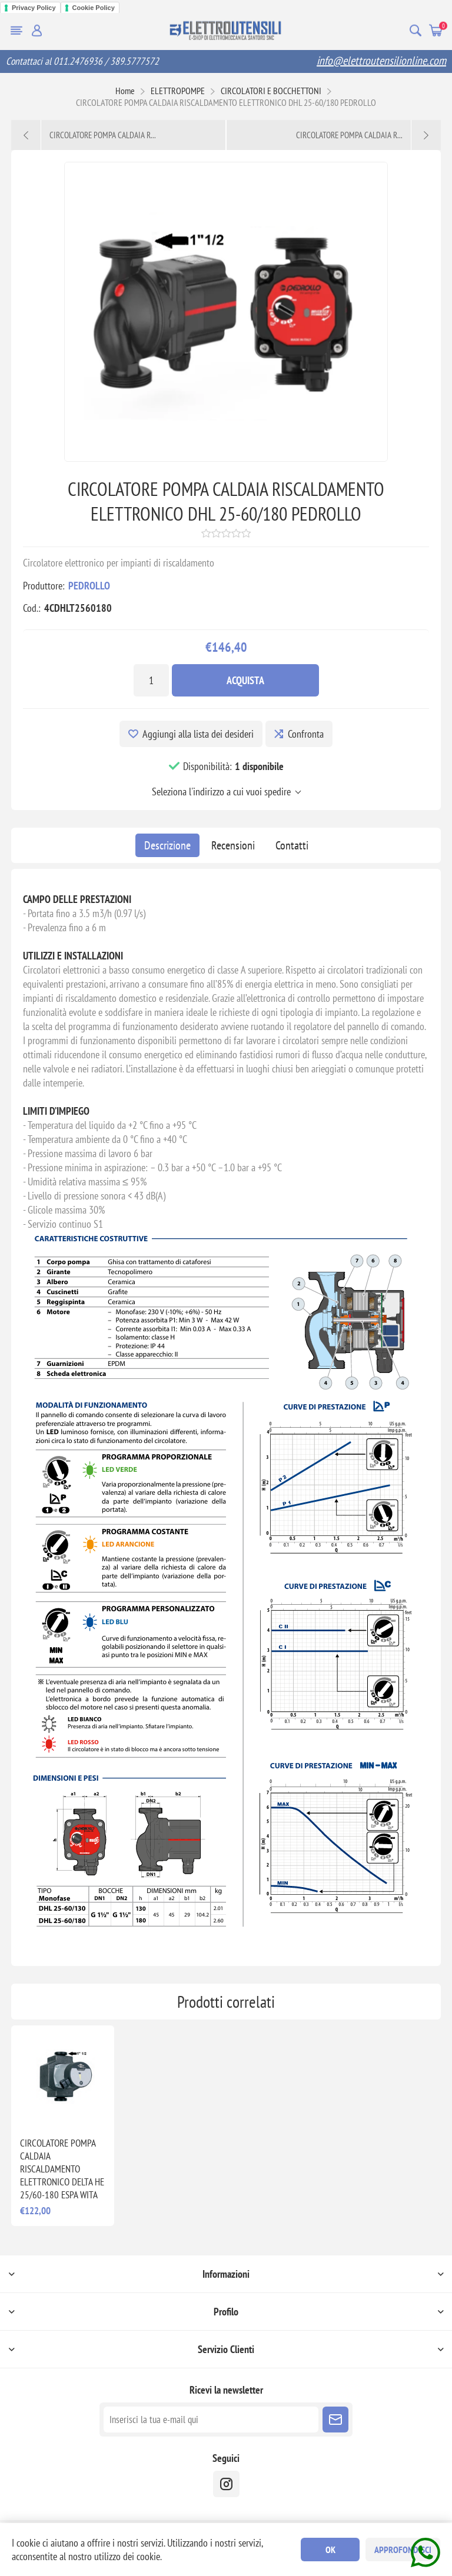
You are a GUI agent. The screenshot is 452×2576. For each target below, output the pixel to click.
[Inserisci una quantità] (151, 680)
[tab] (167, 845)
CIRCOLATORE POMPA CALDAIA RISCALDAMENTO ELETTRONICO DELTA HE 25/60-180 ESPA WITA (62, 2169)
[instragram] (226, 2484)
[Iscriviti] (211, 2419)
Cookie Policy (93, 7)
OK (330, 2549)
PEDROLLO (89, 585)
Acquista (245, 680)
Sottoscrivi (335, 2419)
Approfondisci (402, 2549)
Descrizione (167, 845)
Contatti (291, 845)
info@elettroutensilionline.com (381, 60)
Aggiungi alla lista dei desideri (198, 734)
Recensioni (233, 845)
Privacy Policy (34, 7)
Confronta (306, 734)
